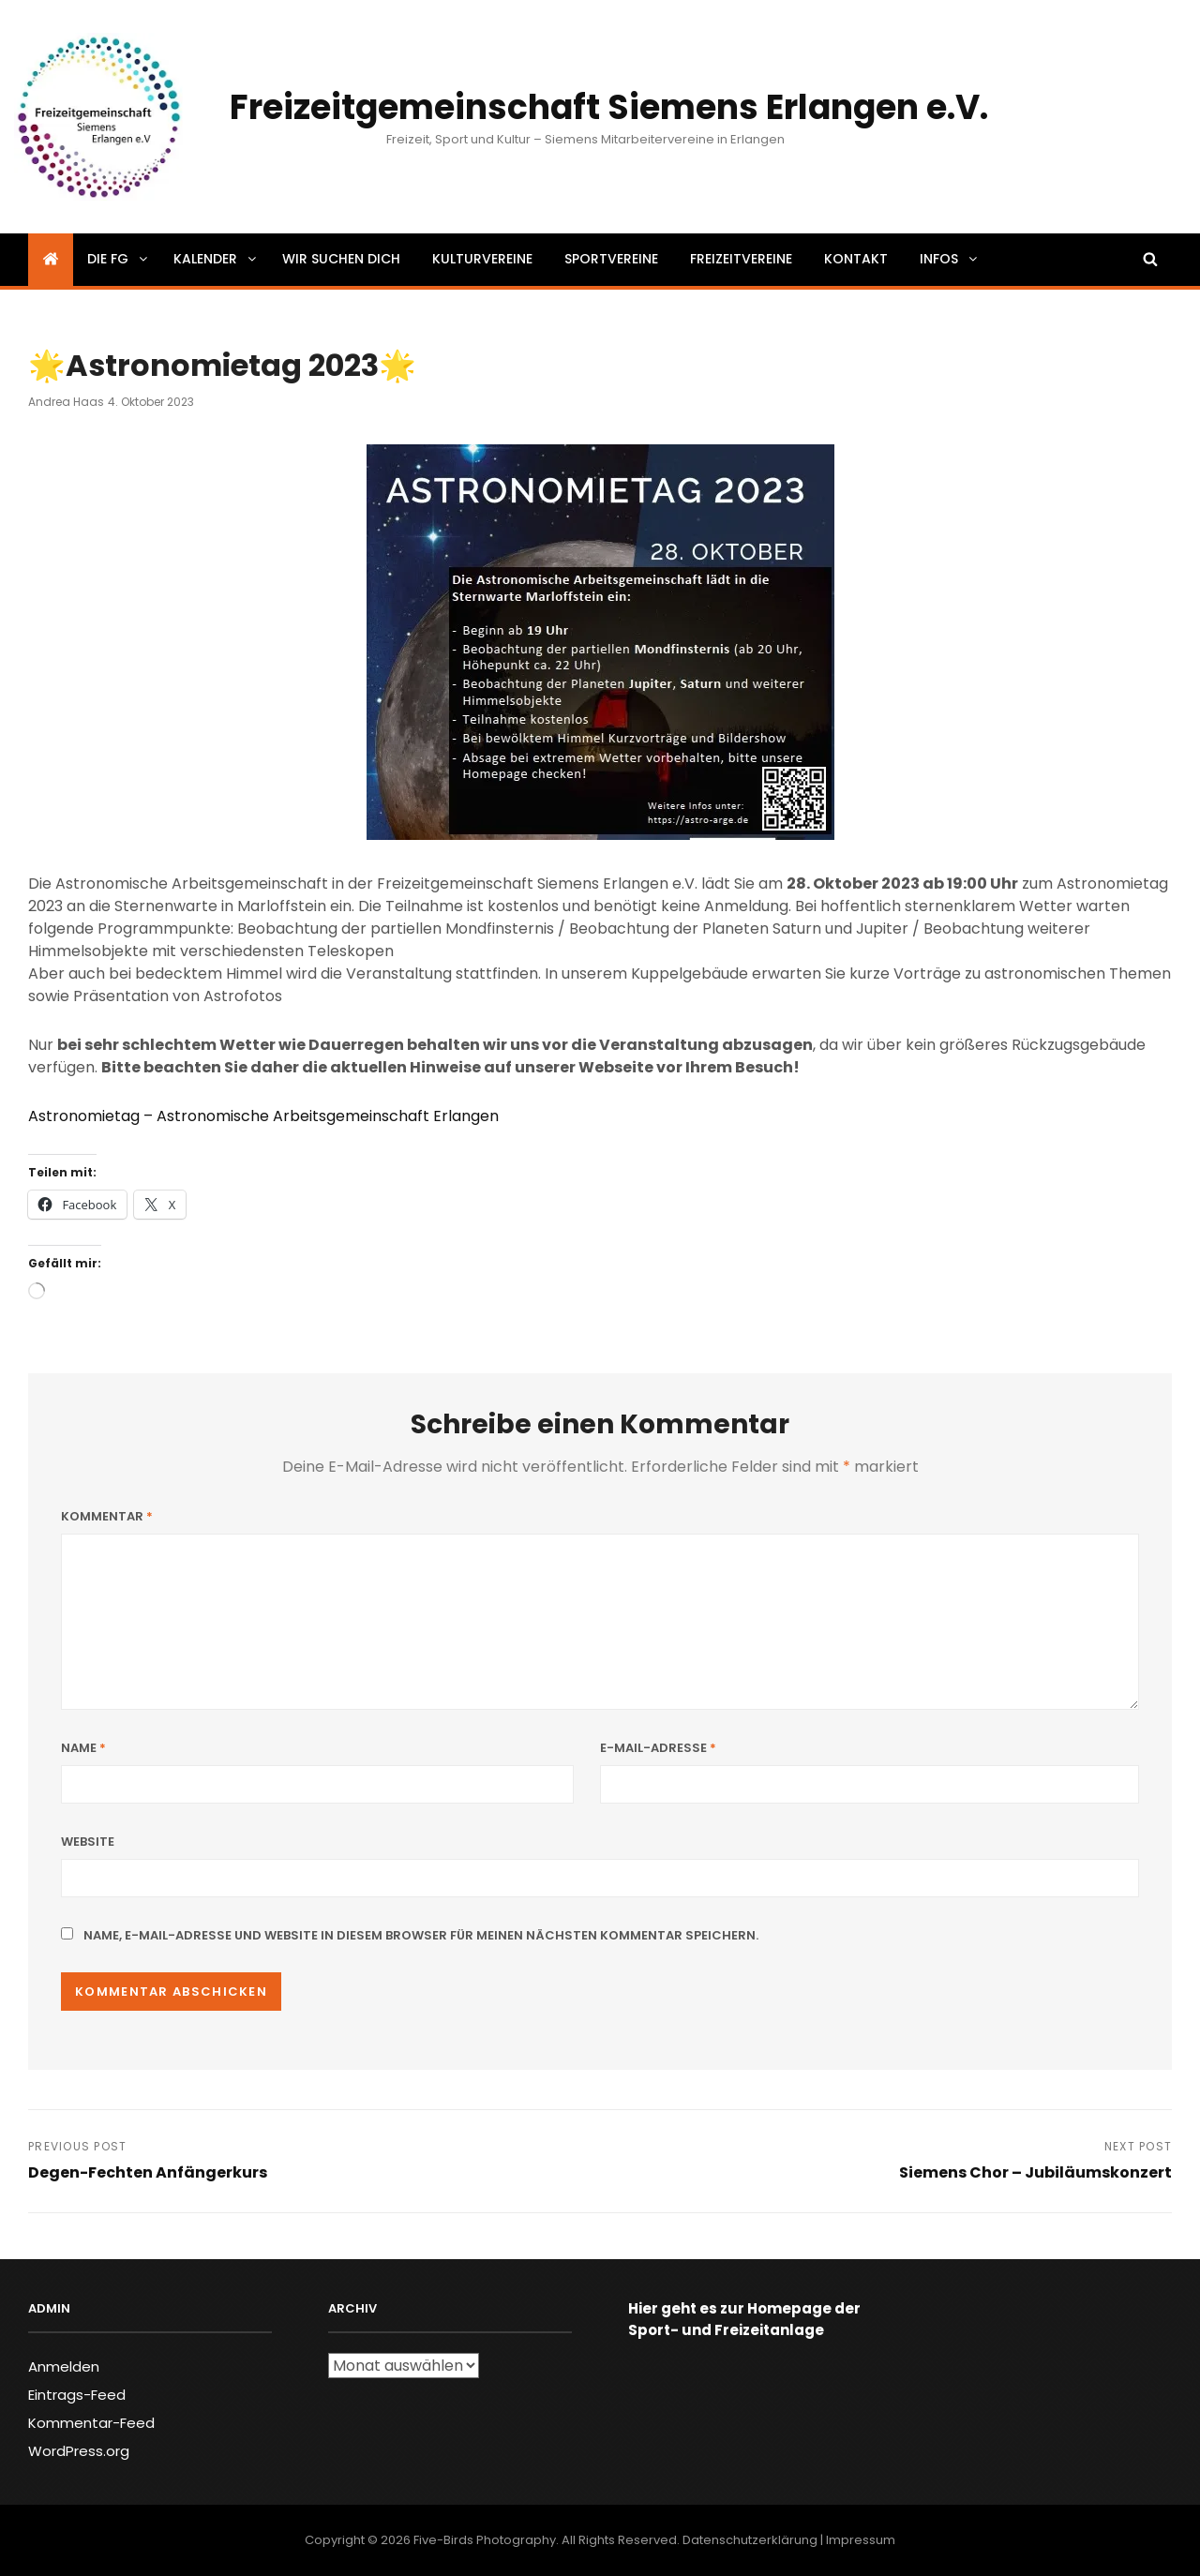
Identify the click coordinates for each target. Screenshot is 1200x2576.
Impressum (860, 2540)
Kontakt (856, 258)
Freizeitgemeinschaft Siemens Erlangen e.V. (609, 107)
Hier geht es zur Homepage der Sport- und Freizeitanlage (744, 2319)
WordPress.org (78, 2451)
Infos (950, 258)
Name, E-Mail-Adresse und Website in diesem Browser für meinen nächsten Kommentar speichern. (420, 1935)
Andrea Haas (66, 402)
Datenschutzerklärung (750, 2540)
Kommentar (107, 1516)
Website (87, 1841)
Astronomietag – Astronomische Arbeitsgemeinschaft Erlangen (263, 1116)
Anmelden (63, 2366)
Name (83, 1748)
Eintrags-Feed (77, 2394)
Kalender (216, 258)
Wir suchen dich (341, 258)
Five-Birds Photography (484, 2540)
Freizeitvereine (741, 258)
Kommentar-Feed (91, 2423)
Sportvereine (611, 258)
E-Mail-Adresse (658, 1748)
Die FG (118, 258)
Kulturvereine (482, 258)
